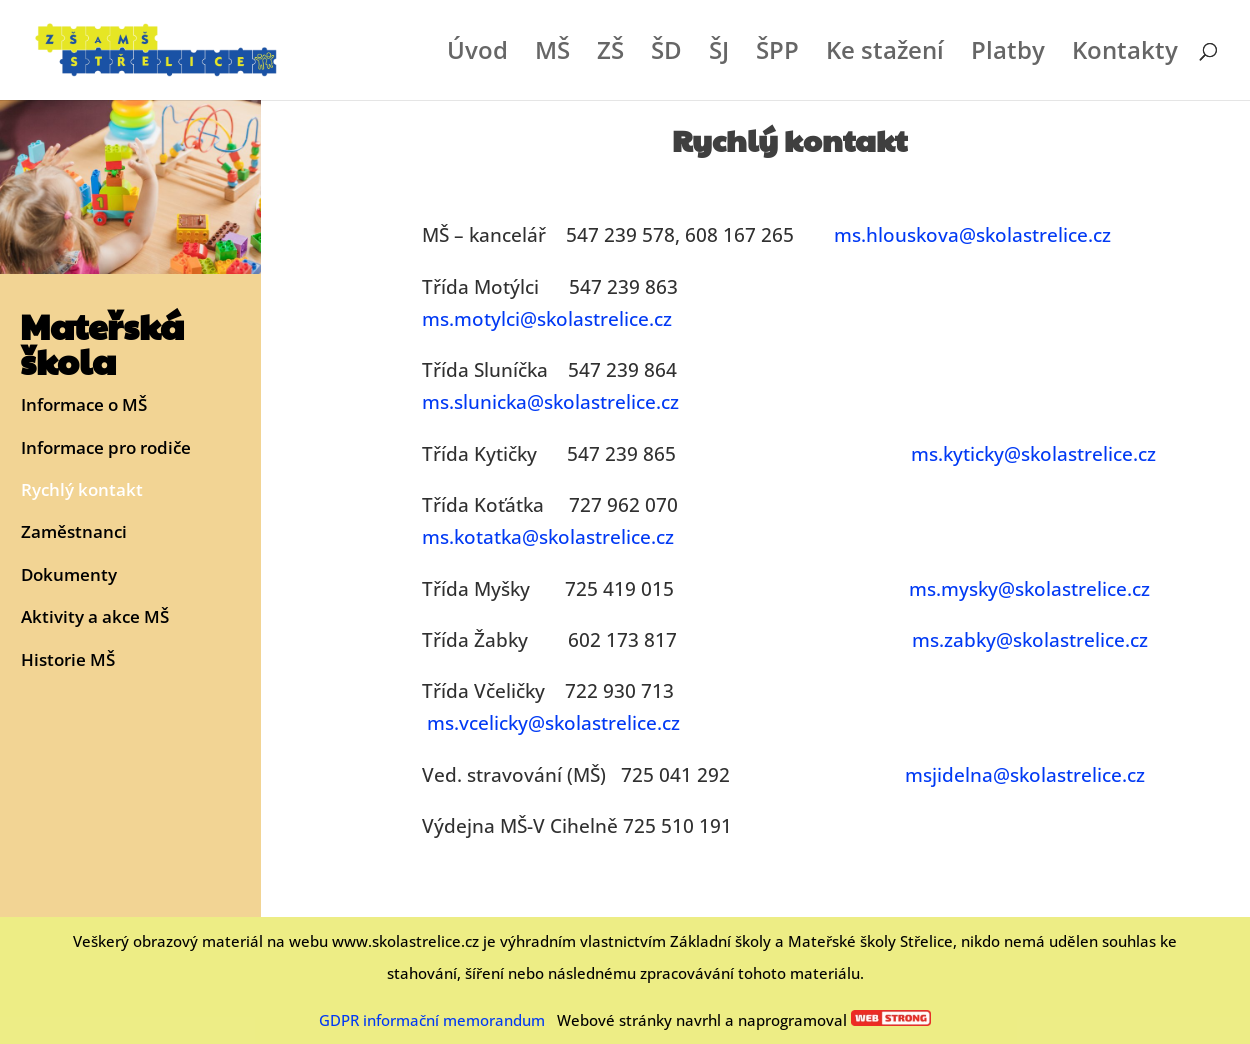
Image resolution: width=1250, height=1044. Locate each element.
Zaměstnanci (74, 532)
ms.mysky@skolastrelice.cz (1029, 589)
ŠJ (719, 54)
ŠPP (777, 54)
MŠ (552, 54)
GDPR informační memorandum (432, 1020)
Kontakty (1125, 54)
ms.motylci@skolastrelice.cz (547, 319)
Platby (1008, 54)
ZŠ (610, 54)
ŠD (666, 54)
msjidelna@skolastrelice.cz (1025, 775)
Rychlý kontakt (82, 490)
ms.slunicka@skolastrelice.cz (550, 402)
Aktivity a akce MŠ (95, 617)
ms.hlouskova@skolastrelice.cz (972, 235)
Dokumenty (69, 575)
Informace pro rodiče (106, 448)
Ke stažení (885, 54)
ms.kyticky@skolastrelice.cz (1033, 454)
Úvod (477, 54)
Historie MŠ (68, 660)
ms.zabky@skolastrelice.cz (1030, 640)
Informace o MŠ (84, 405)
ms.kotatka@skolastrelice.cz (548, 537)
